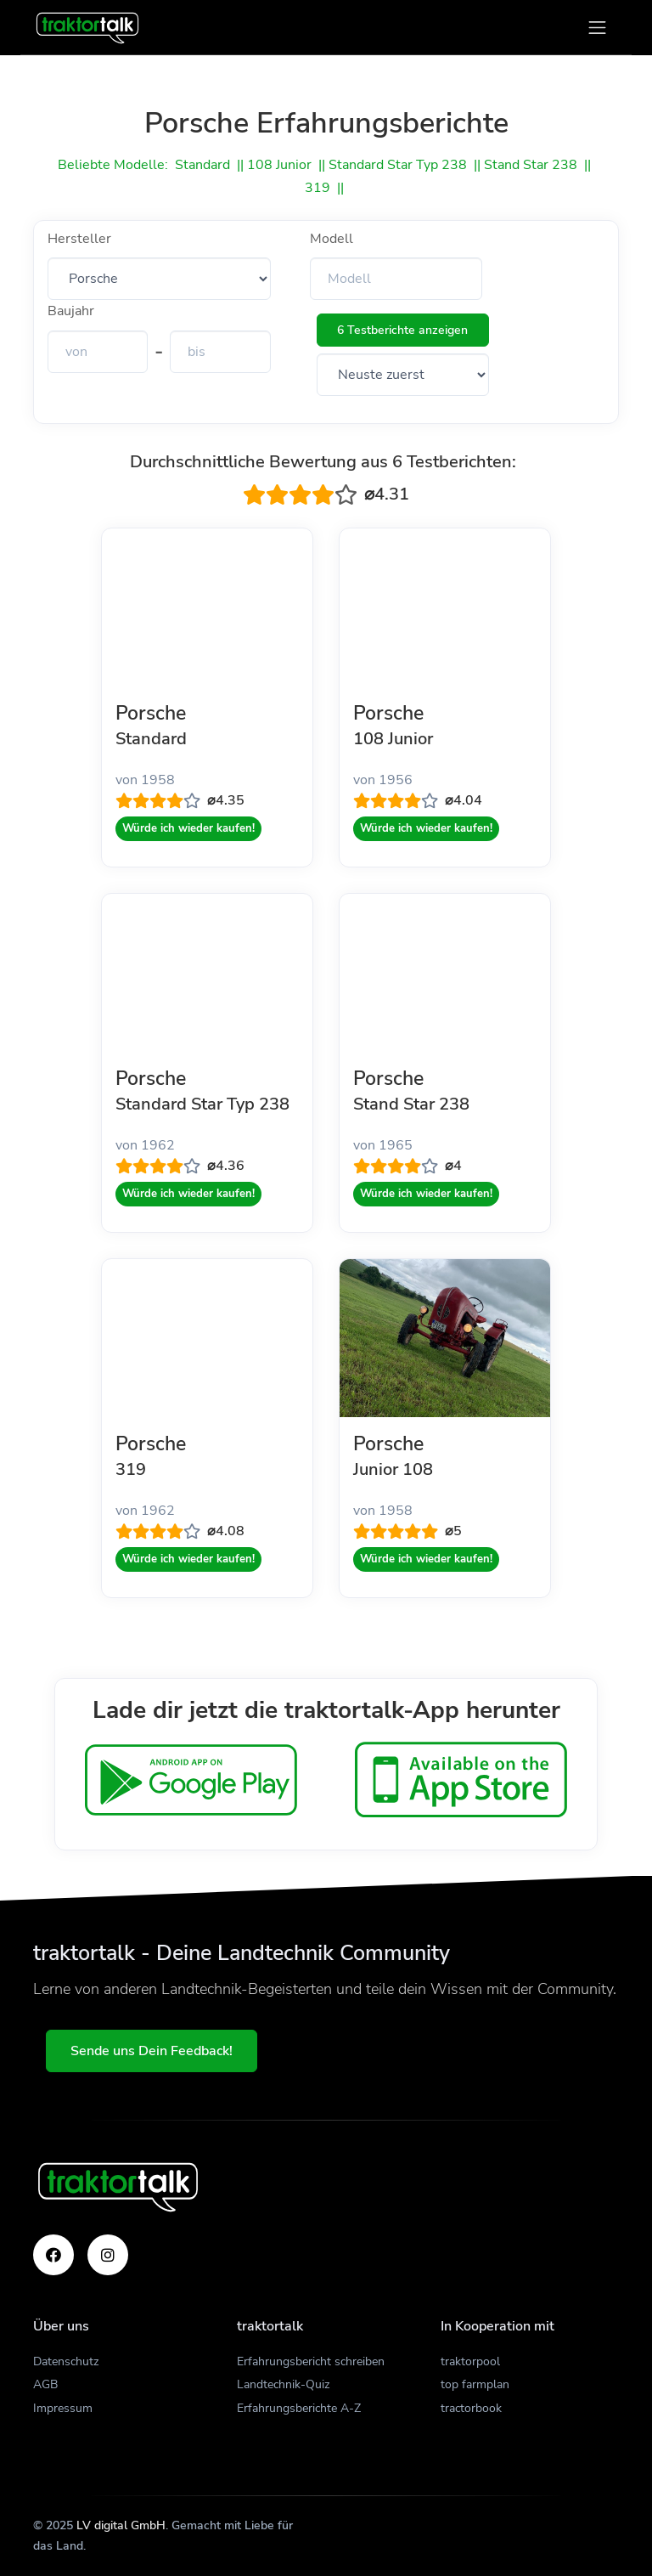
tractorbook (471, 2408)
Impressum (63, 2408)
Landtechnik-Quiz (283, 2384)
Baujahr (71, 311)
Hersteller (79, 238)
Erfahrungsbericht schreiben (311, 2361)
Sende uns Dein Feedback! (152, 2051)
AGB (45, 2384)
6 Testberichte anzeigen (402, 330)
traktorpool (470, 2361)
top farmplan (475, 2384)
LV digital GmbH (121, 2525)
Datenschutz (65, 2361)
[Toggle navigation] (597, 27)
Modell (331, 238)
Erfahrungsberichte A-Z (299, 2408)
